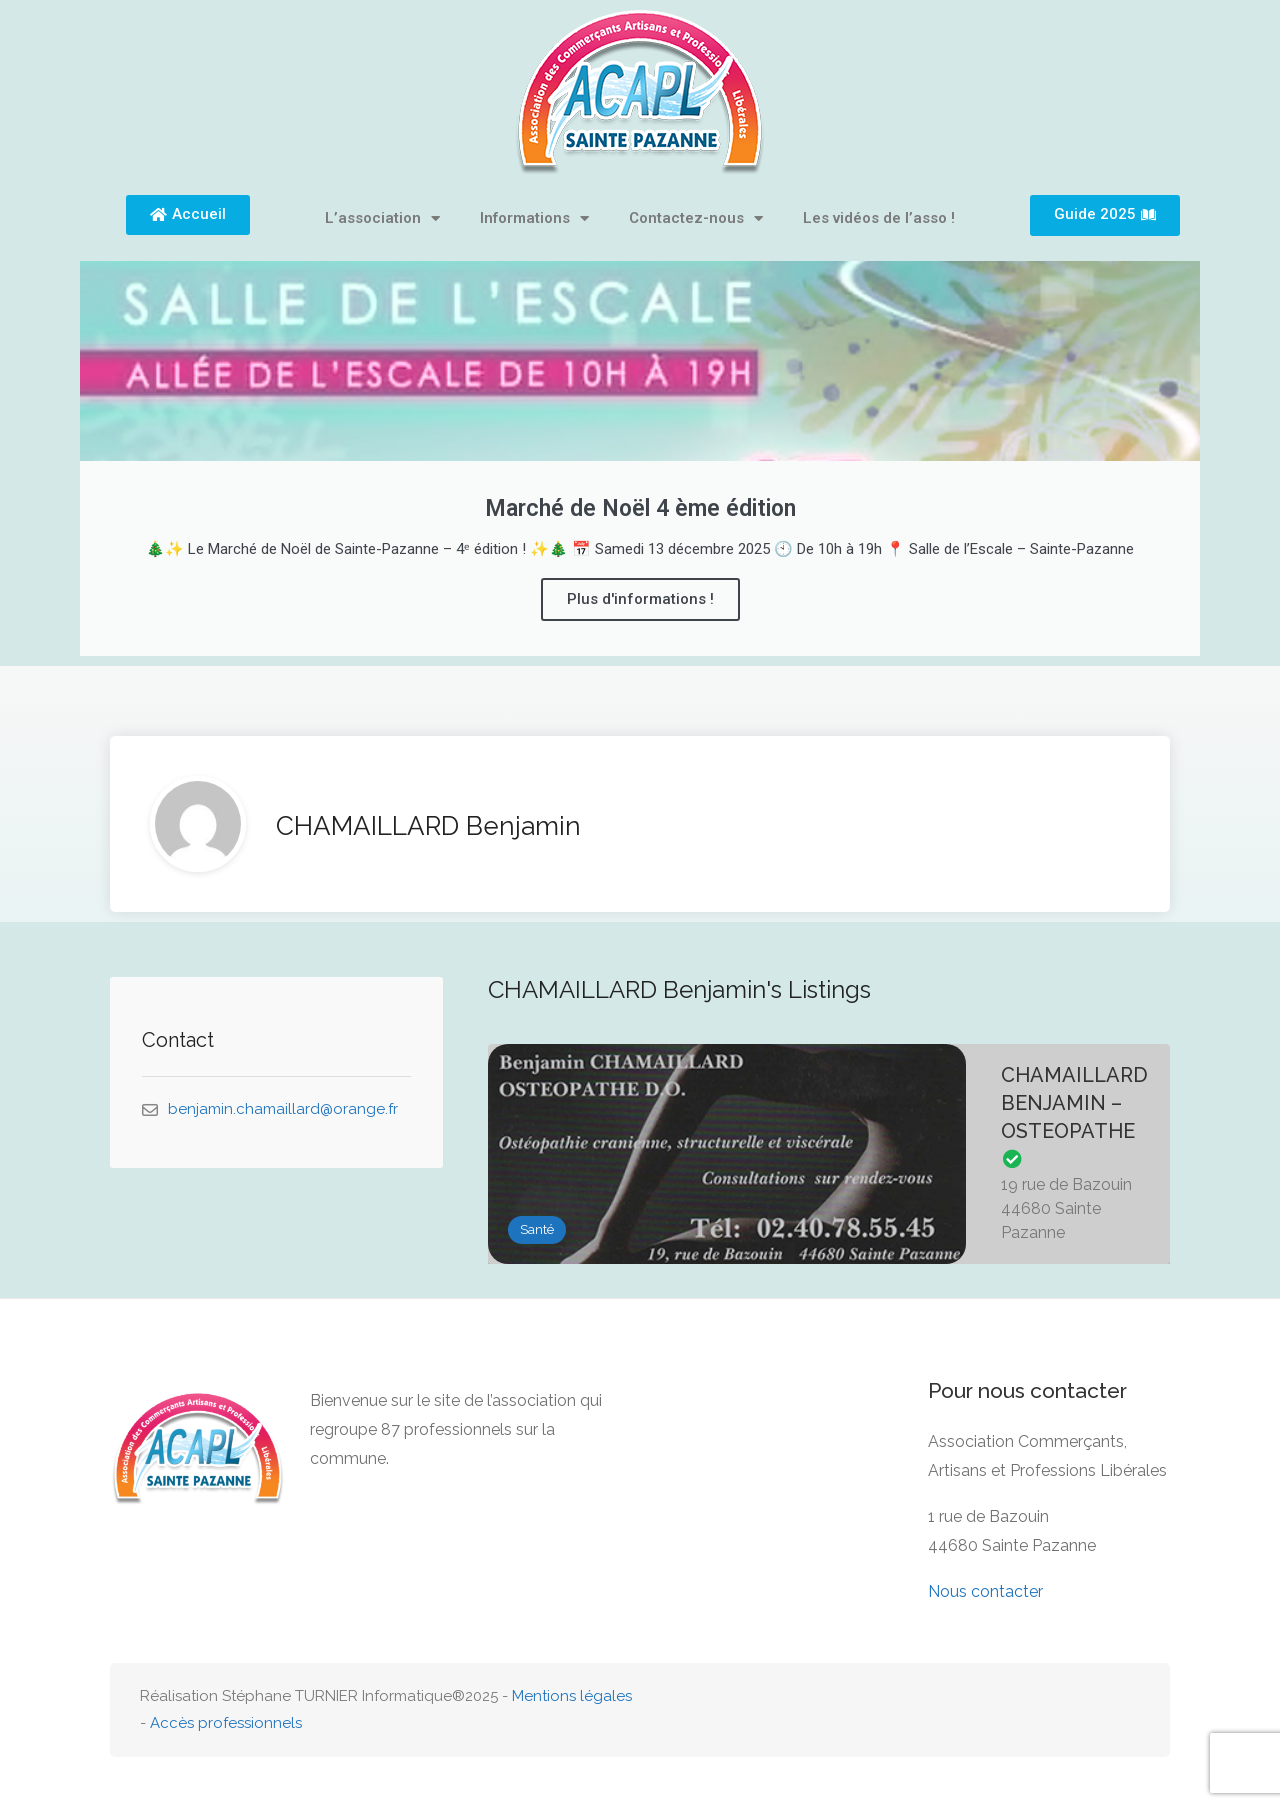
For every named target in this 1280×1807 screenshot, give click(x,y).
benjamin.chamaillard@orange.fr (283, 1109)
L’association (382, 218)
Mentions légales (572, 1696)
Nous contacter (985, 1591)
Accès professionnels (226, 1723)
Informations (534, 218)
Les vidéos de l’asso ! (879, 218)
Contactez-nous (696, 218)
